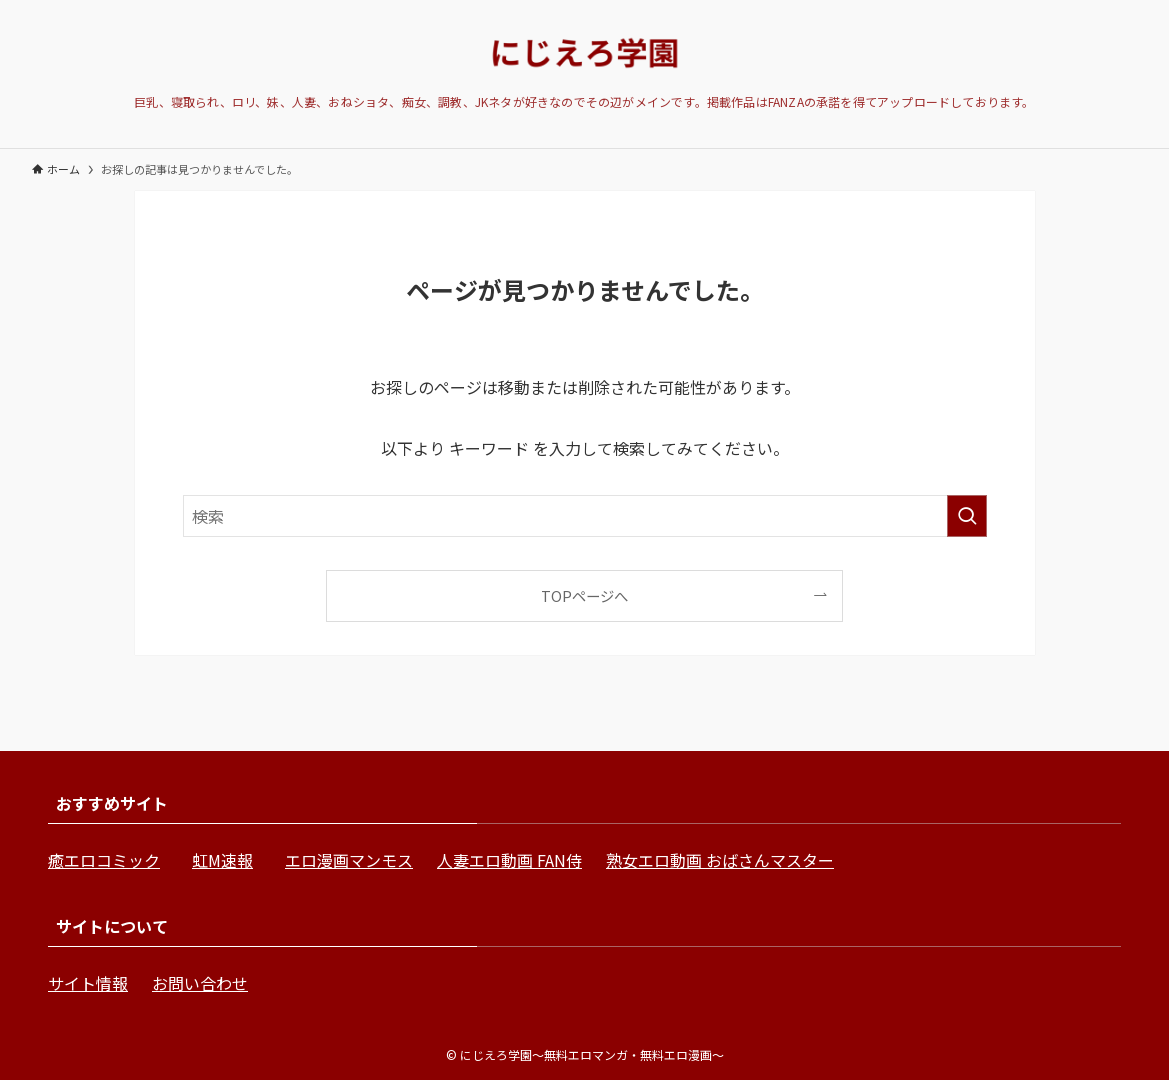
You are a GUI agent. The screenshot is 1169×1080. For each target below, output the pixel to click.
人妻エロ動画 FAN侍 (509, 860)
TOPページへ (584, 595)
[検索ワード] (585, 516)
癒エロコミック (104, 860)
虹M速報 (222, 860)
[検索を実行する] (967, 516)
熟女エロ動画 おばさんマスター (720, 860)
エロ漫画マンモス (349, 860)
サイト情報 (88, 983)
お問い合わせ (200, 983)
